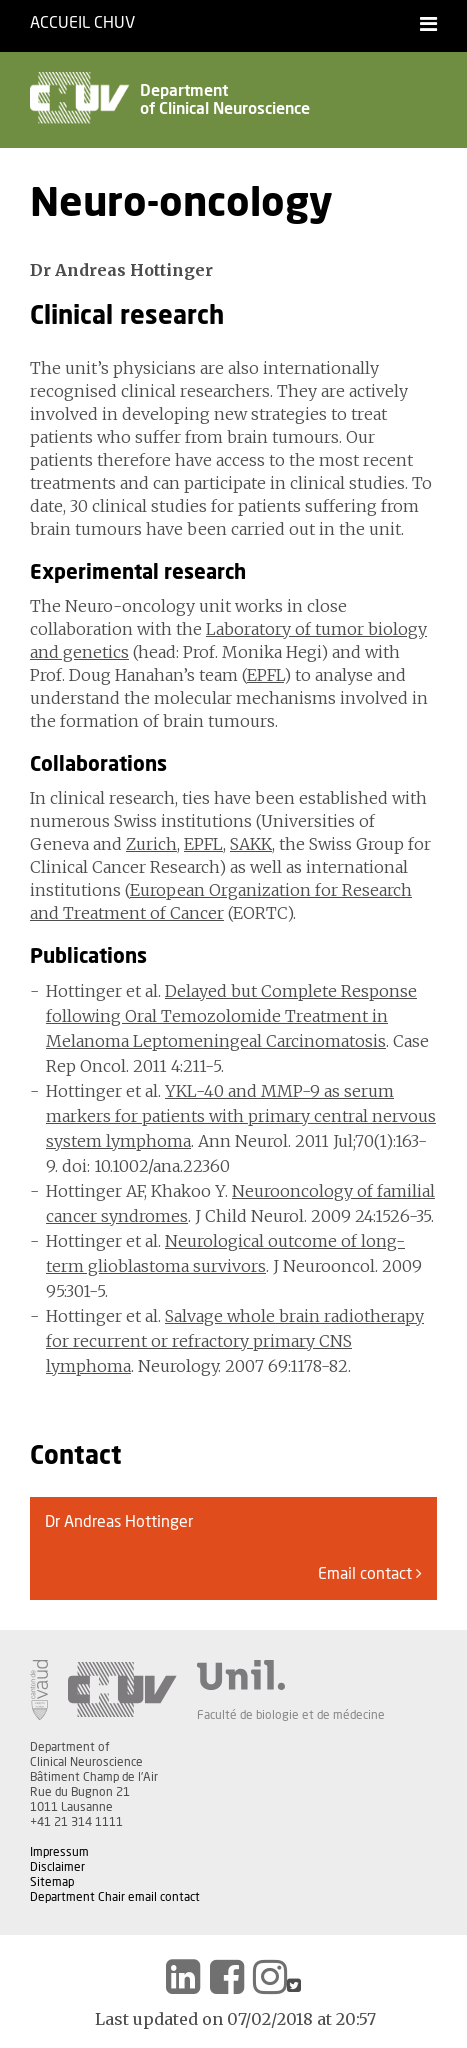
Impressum (59, 1852)
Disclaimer (57, 1867)
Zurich (151, 844)
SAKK (251, 844)
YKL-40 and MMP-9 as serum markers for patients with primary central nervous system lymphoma (241, 1116)
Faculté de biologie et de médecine (291, 1715)
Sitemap (52, 1882)
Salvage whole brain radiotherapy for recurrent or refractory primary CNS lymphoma (235, 1341)
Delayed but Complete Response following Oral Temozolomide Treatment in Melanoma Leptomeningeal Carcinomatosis (231, 1016)
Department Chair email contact (115, 1897)
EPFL (265, 675)
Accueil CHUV (82, 23)
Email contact (370, 1573)
